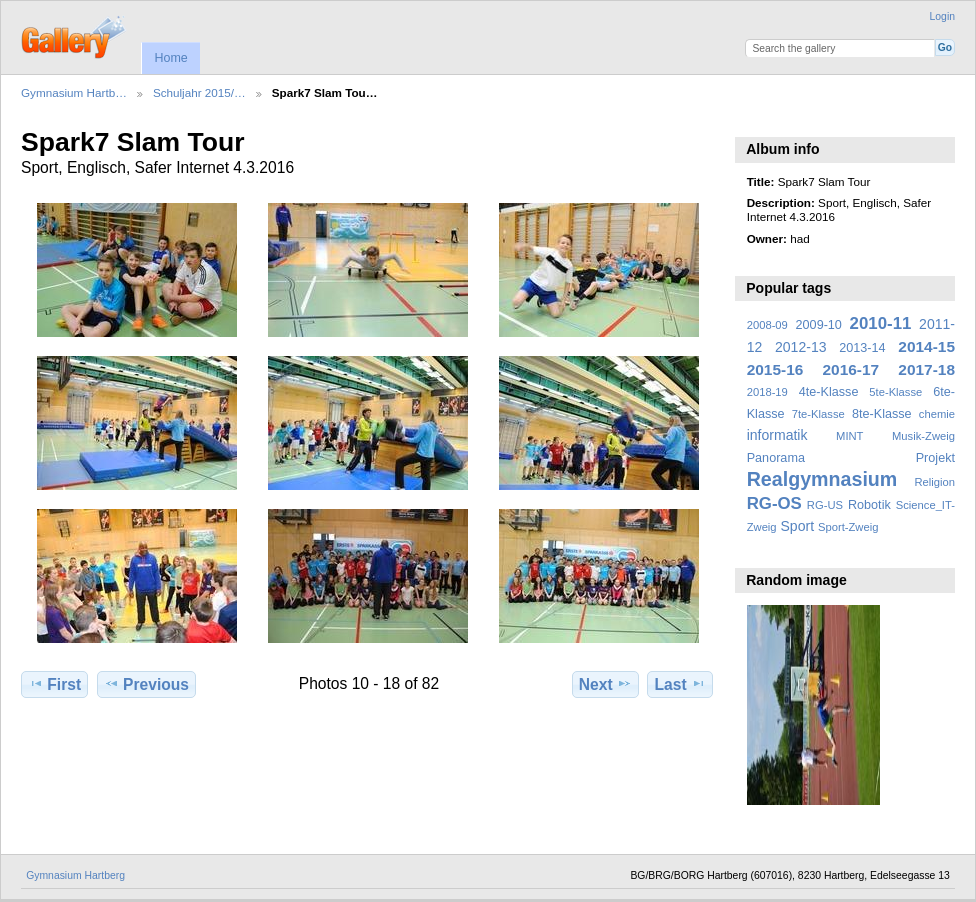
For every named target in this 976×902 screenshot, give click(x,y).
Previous (146, 684)
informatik (777, 435)
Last (680, 684)
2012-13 (801, 347)
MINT (849, 436)
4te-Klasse (829, 392)
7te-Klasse (818, 414)
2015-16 (775, 369)
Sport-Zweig (848, 527)
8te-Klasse (882, 414)
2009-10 (819, 325)
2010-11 (881, 323)
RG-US (825, 505)
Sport (798, 526)
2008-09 (767, 325)
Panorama (776, 458)
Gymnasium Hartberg (75, 875)
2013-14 (862, 348)
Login (942, 16)
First (54, 684)
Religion (934, 482)
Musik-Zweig (923, 436)
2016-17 (851, 369)
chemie (937, 414)
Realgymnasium (822, 479)
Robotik (869, 505)
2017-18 (926, 369)
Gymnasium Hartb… (74, 92)
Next (605, 684)
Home (170, 58)
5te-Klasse (895, 392)
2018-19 (767, 392)
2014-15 (926, 346)
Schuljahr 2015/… (199, 92)
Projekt (935, 458)
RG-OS (774, 503)
